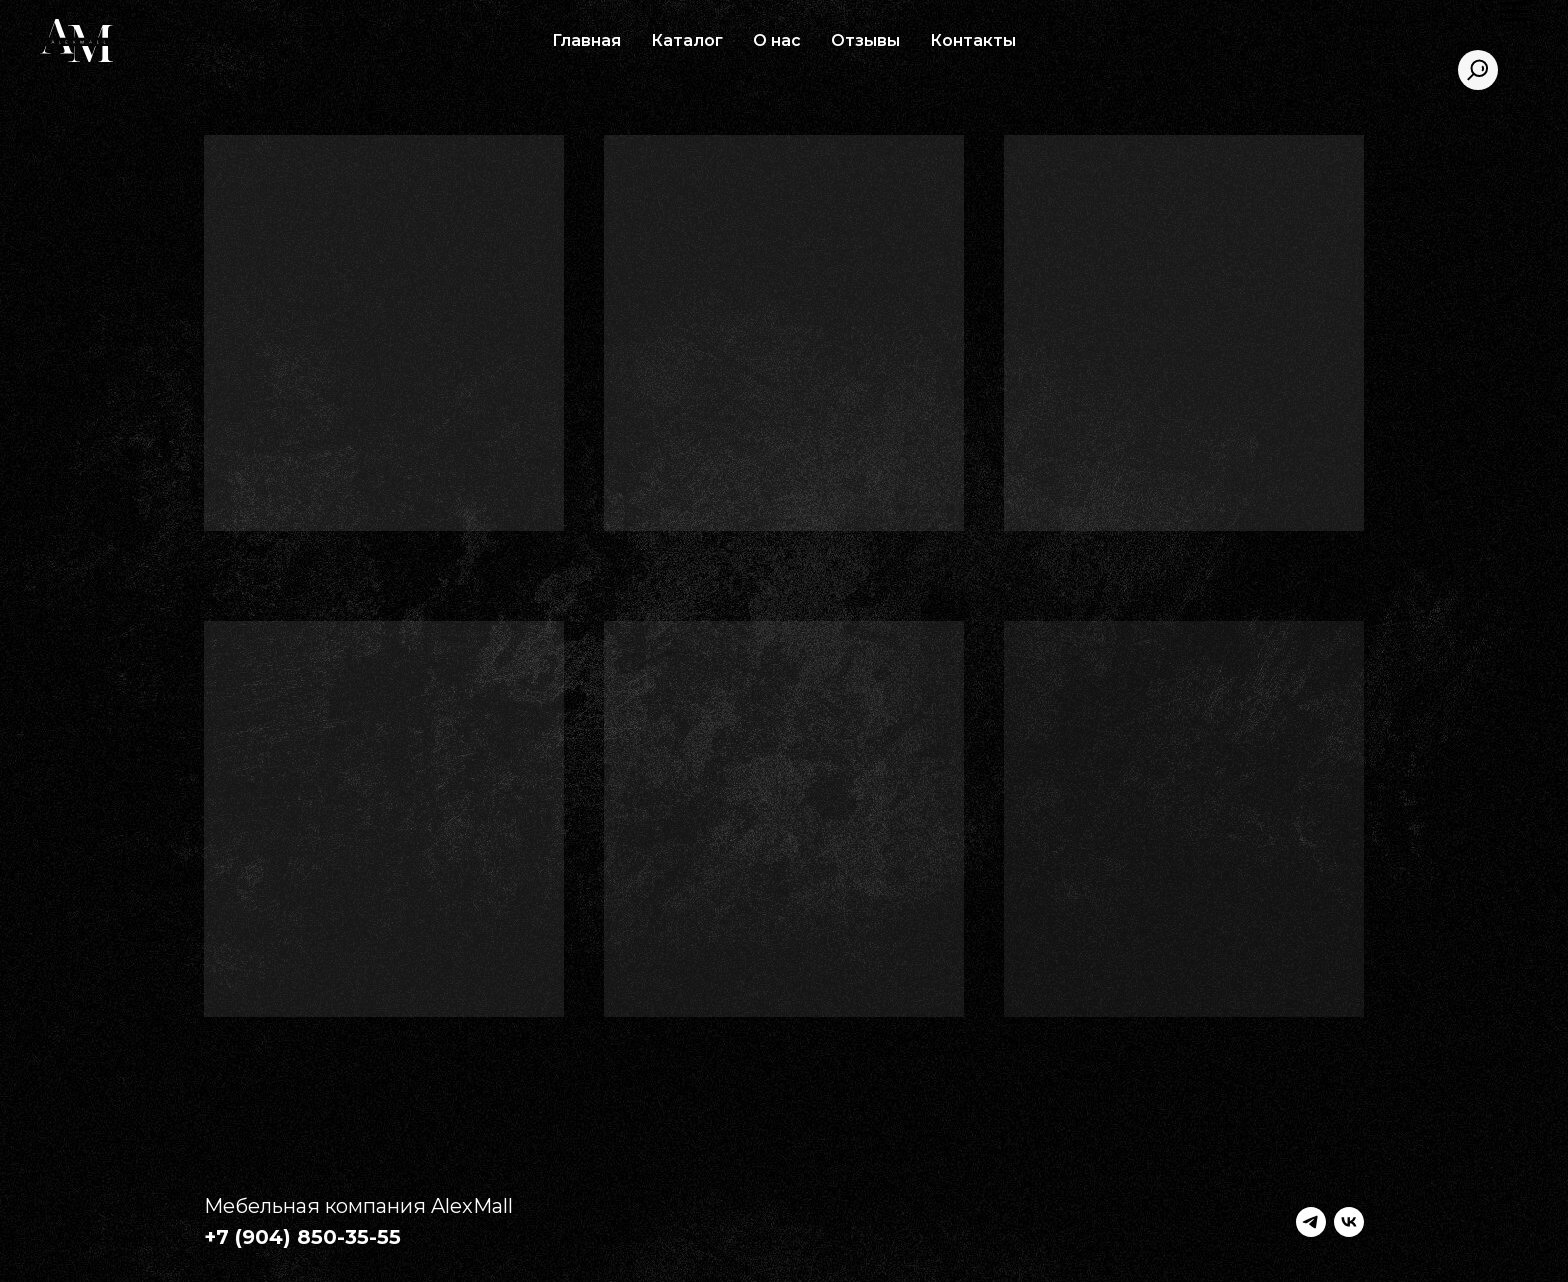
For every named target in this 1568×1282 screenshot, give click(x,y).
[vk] (1349, 1222)
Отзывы (865, 40)
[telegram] (1311, 1222)
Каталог (687, 40)
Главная (586, 40)
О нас (777, 40)
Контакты (973, 40)
